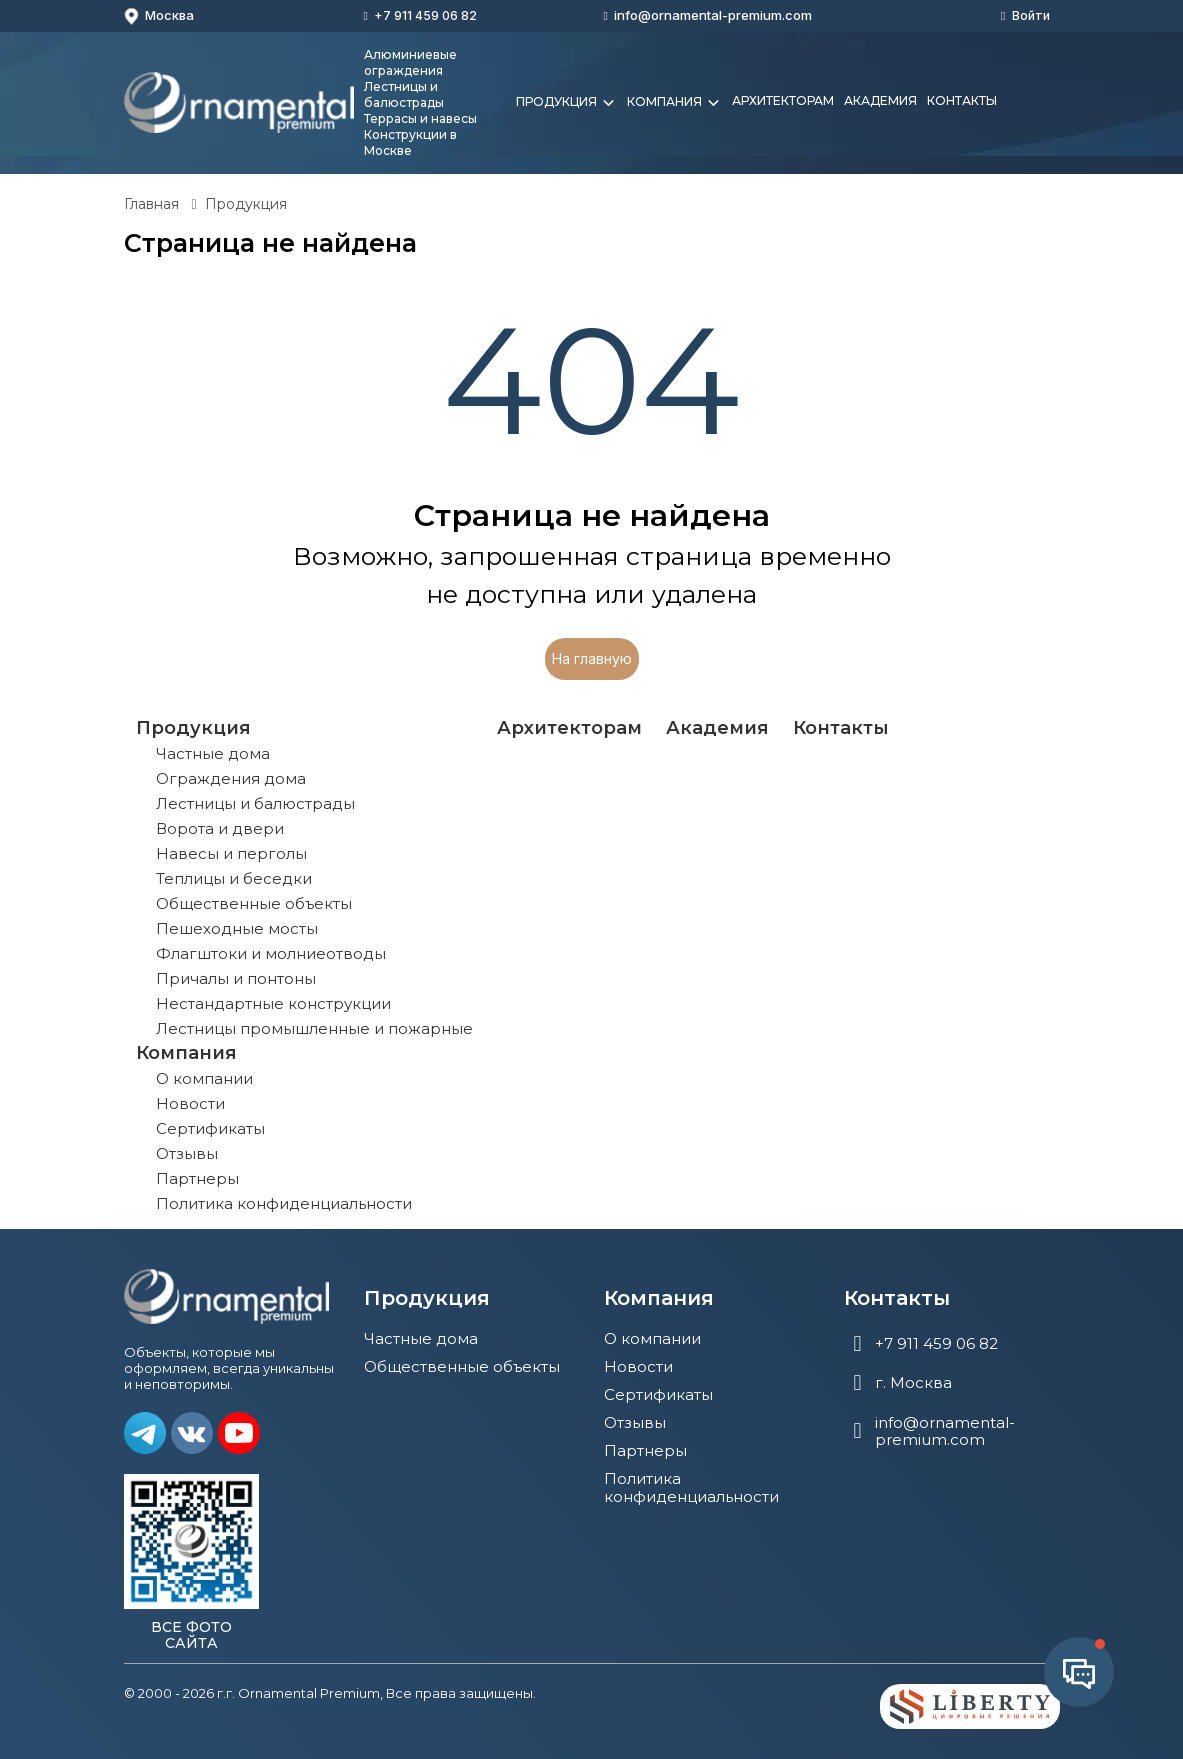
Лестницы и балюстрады (255, 803)
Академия (880, 100)
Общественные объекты (254, 903)
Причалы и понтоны (236, 978)
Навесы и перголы (231, 853)
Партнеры (197, 1178)
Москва (159, 16)
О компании (204, 1078)
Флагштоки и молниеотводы (271, 953)
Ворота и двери (220, 828)
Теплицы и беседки (234, 878)
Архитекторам (783, 100)
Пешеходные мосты (237, 928)
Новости (190, 1103)
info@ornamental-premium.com (713, 15)
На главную (592, 658)
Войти (1031, 15)
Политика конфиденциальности (284, 1203)
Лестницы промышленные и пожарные (314, 1028)
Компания (674, 103)
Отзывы (187, 1153)
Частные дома (213, 753)
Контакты (962, 100)
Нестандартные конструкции (273, 1003)
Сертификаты (210, 1128)
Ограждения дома (231, 778)
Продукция (566, 103)
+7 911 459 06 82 (425, 15)
